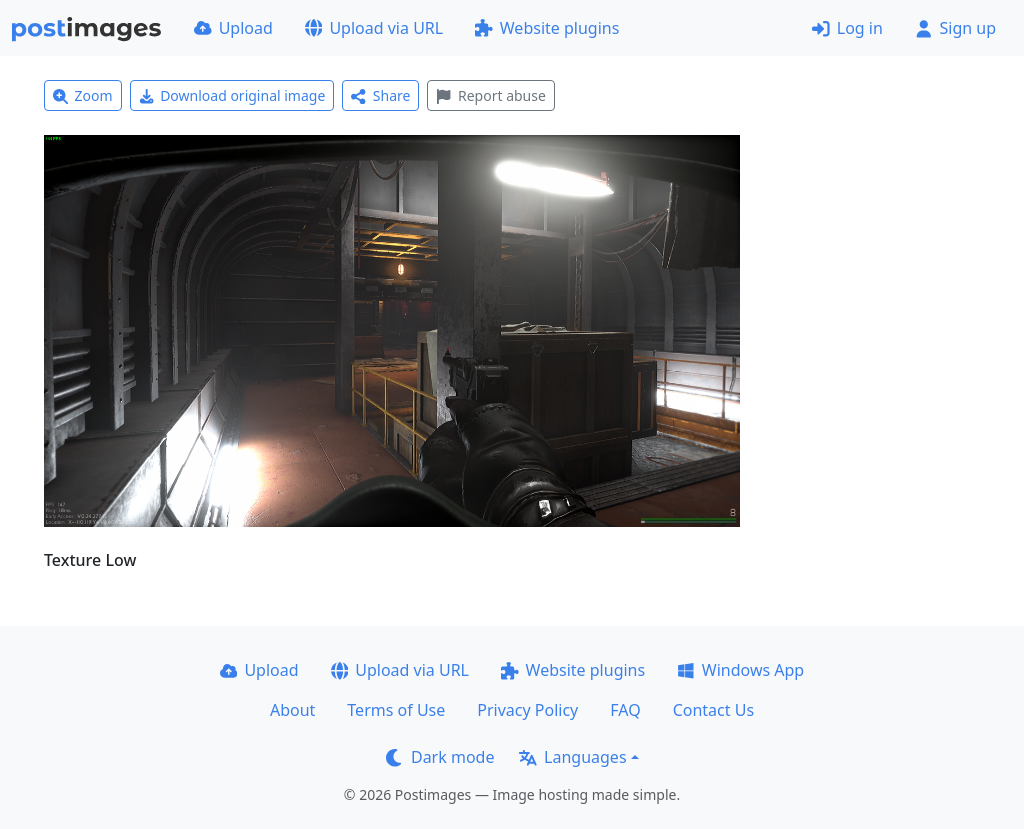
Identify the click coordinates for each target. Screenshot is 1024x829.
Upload (233, 28)
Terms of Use (396, 710)
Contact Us (713, 710)
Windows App (740, 670)
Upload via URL (374, 28)
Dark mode (440, 757)
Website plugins (547, 28)
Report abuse (490, 95)
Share (380, 95)
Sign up (955, 28)
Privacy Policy (527, 710)
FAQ (625, 710)
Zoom (83, 95)
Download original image (232, 95)
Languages (572, 757)
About (292, 710)
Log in (847, 28)
